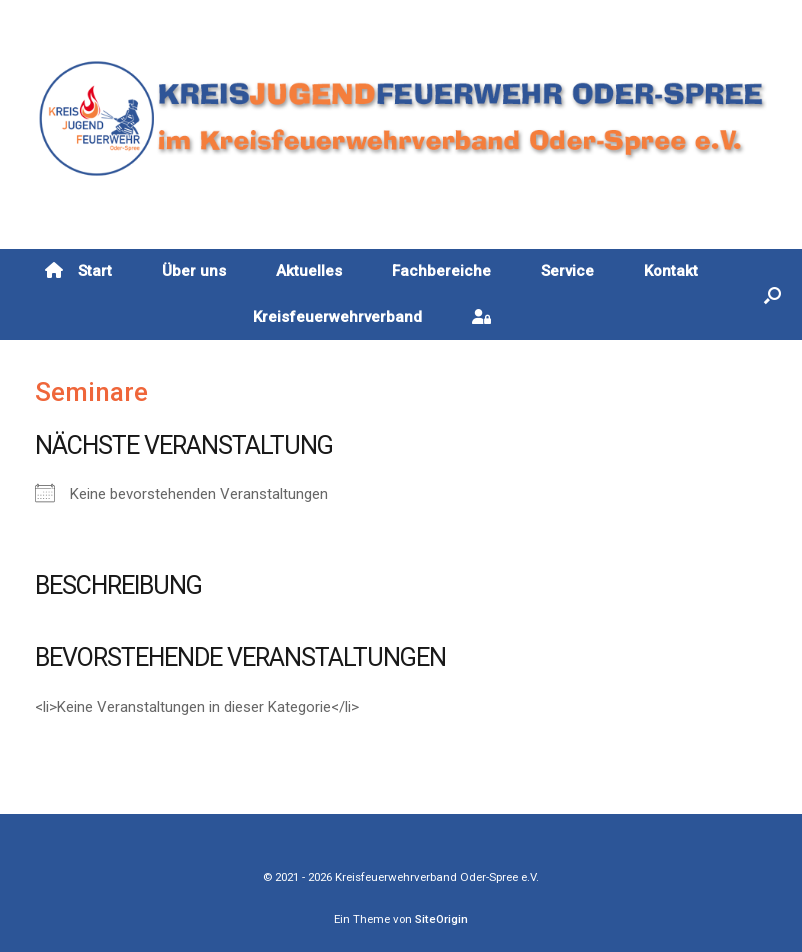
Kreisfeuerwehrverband (337, 317)
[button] (772, 294)
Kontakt (671, 271)
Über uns (194, 271)
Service (567, 271)
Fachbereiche (441, 271)
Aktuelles (309, 271)
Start (78, 271)
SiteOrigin (441, 919)
